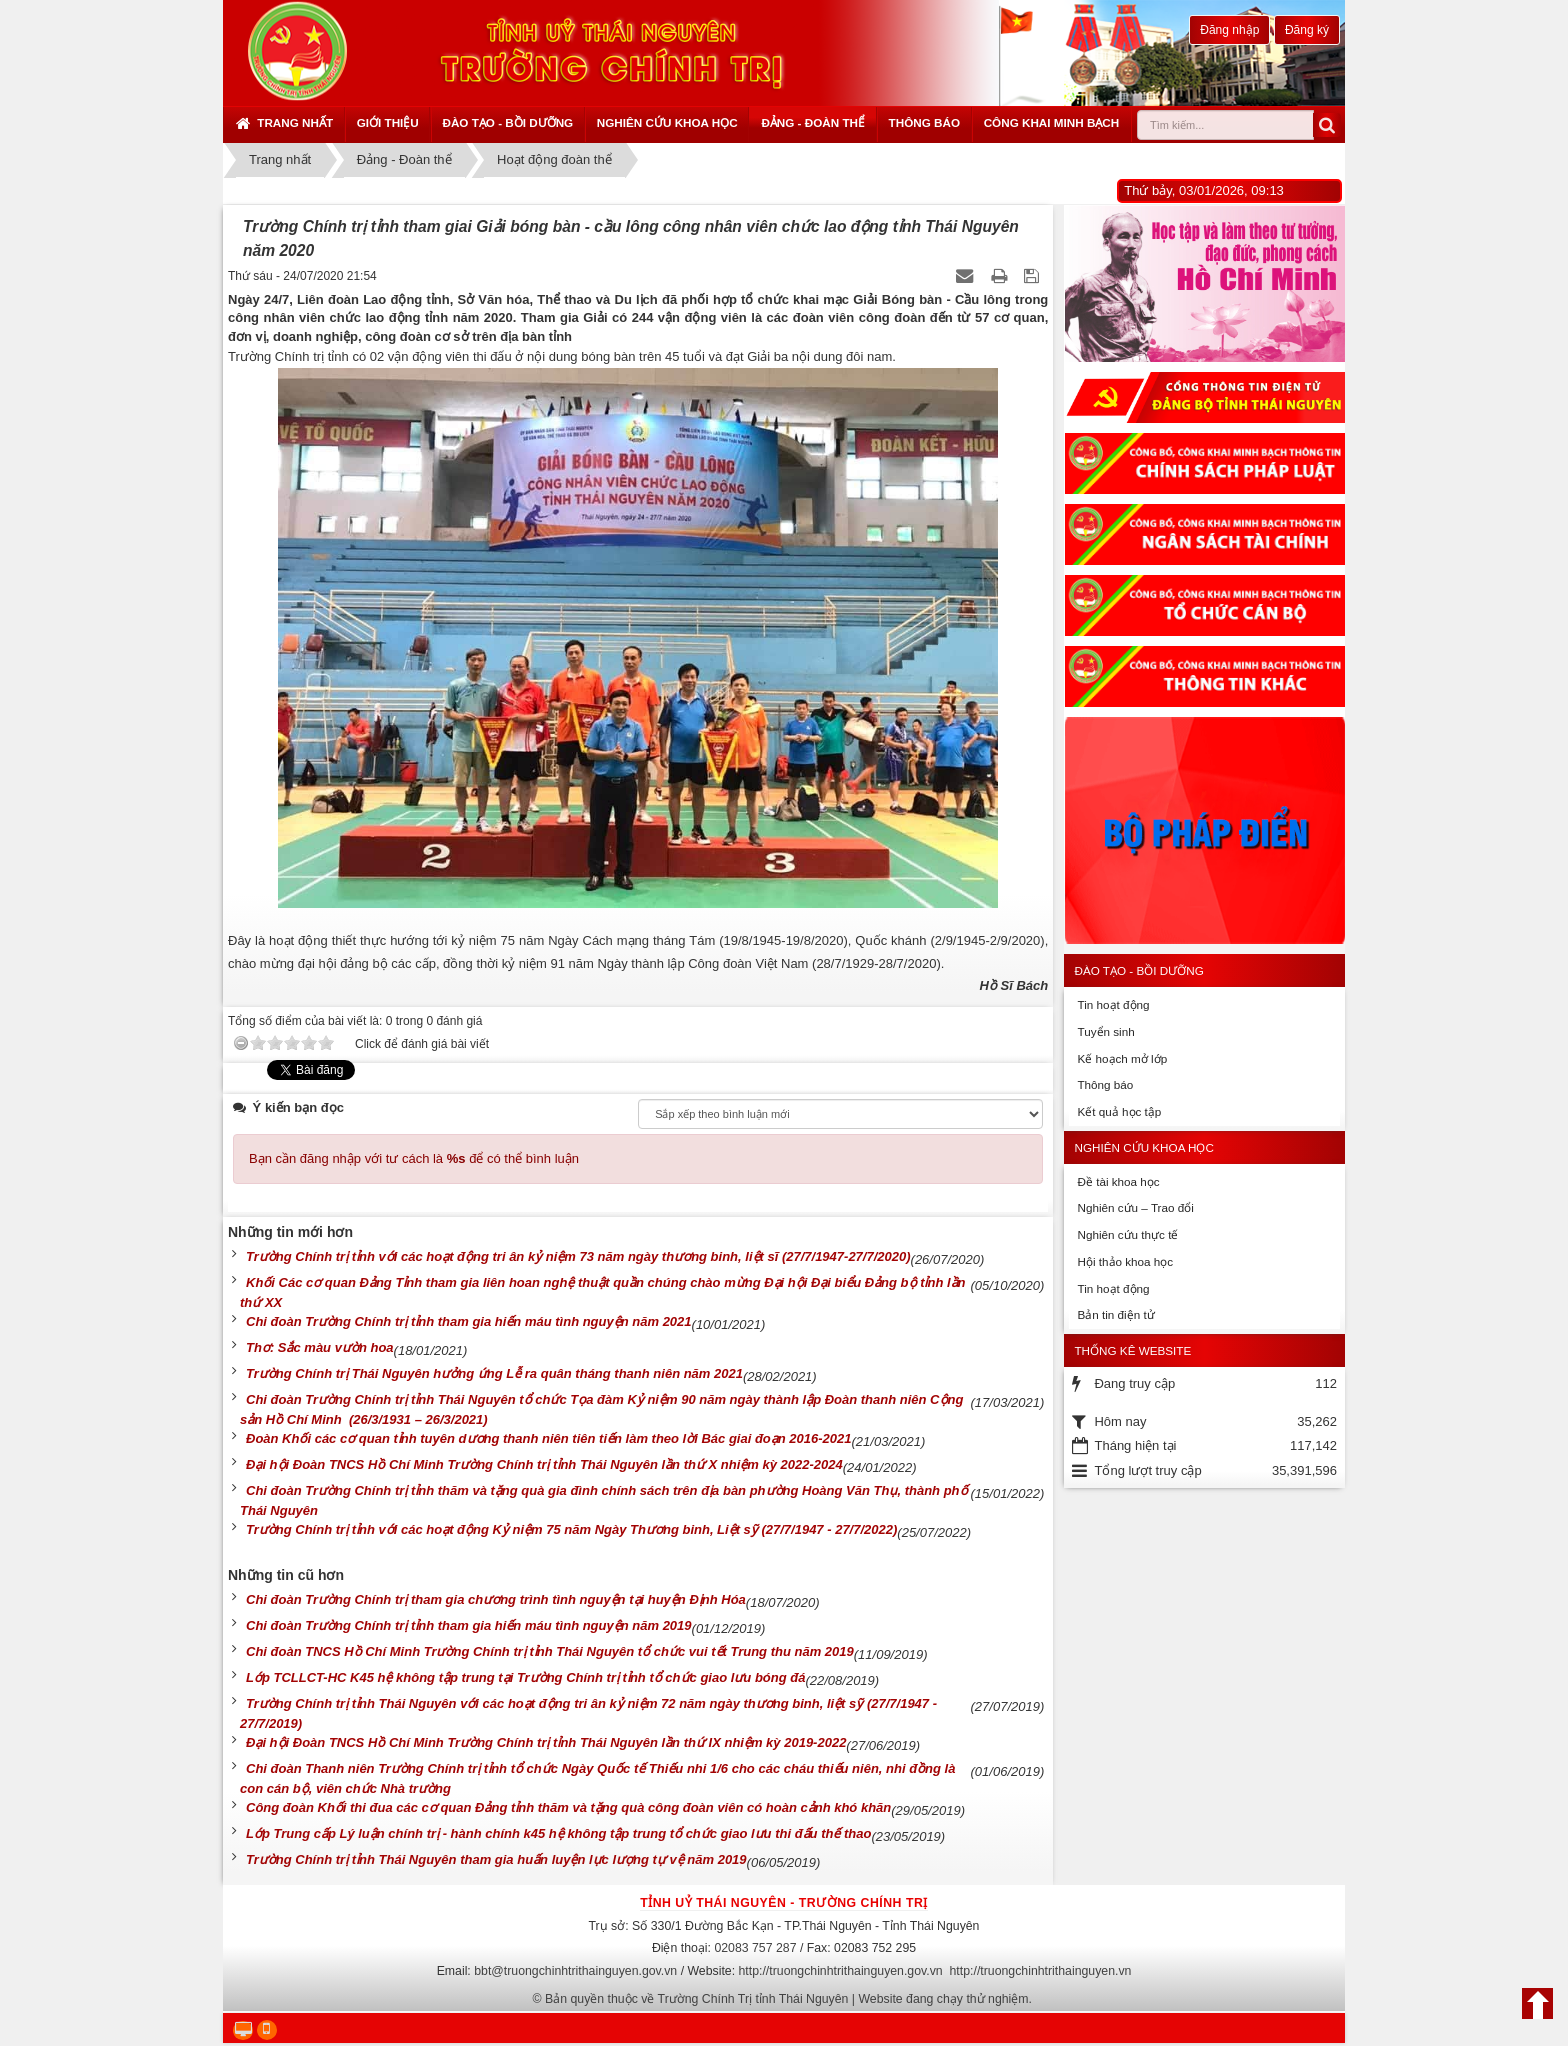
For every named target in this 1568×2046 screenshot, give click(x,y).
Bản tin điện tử (1115, 1314)
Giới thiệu (388, 122)
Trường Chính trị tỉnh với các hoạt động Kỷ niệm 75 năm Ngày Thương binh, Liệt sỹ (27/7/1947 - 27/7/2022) (571, 1529)
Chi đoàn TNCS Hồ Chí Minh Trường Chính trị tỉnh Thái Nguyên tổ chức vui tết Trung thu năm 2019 (550, 1651)
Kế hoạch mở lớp (1122, 1058)
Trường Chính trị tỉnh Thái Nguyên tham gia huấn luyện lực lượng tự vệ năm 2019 (496, 1859)
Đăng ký (1307, 30)
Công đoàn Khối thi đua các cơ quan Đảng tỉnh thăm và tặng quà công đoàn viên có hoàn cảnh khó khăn (568, 1807)
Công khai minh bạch (1052, 122)
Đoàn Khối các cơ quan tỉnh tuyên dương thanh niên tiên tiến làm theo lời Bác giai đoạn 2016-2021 (549, 1438)
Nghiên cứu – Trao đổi (1135, 1207)
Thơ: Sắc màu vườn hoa (320, 1347)
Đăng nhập (1229, 30)
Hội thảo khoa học (1125, 1261)
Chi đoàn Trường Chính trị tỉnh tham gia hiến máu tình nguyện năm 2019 (469, 1625)
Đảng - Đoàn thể (813, 122)
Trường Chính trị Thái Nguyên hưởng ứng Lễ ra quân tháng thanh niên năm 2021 (494, 1373)
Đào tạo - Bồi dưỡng (507, 122)
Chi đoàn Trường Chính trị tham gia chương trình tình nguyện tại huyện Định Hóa (496, 1599)
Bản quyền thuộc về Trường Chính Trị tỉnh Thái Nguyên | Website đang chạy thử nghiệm (787, 1999)
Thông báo (924, 122)
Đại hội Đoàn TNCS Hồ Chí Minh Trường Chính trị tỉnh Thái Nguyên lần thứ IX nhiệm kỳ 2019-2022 (546, 1742)
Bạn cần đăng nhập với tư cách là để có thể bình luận (414, 1158)
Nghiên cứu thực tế (1127, 1234)
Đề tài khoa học (1118, 1181)
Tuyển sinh (1105, 1031)
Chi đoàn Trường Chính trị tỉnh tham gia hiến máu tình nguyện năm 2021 (469, 1321)
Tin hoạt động (1113, 1004)
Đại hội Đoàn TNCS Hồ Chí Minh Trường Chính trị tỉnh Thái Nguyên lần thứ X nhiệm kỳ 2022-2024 (544, 1464)
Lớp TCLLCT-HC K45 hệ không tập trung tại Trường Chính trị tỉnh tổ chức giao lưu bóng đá (525, 1677)
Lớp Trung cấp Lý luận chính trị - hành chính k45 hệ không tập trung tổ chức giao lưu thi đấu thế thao (558, 1833)
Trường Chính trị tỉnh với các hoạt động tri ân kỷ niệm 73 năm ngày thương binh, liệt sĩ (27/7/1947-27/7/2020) (578, 1256)
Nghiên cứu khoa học (667, 122)
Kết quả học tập (1119, 1111)
